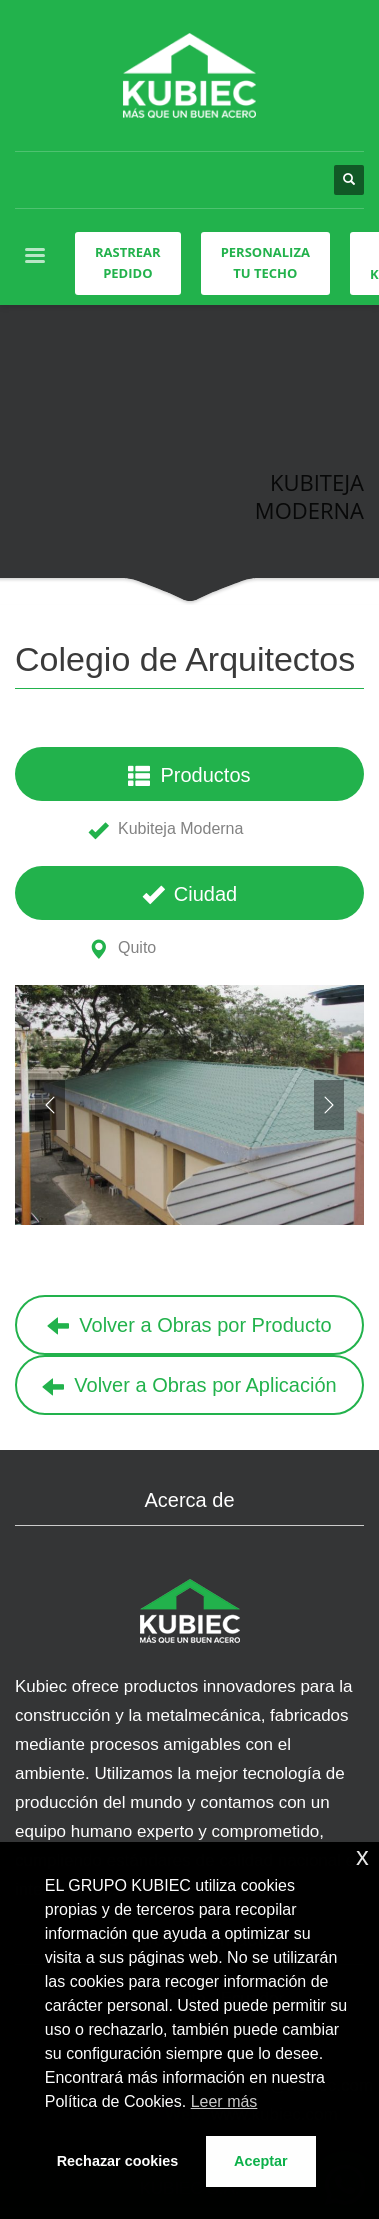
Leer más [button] (224, 2101)
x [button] (362, 1856)
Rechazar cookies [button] (118, 2161)
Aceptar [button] (261, 2161)
